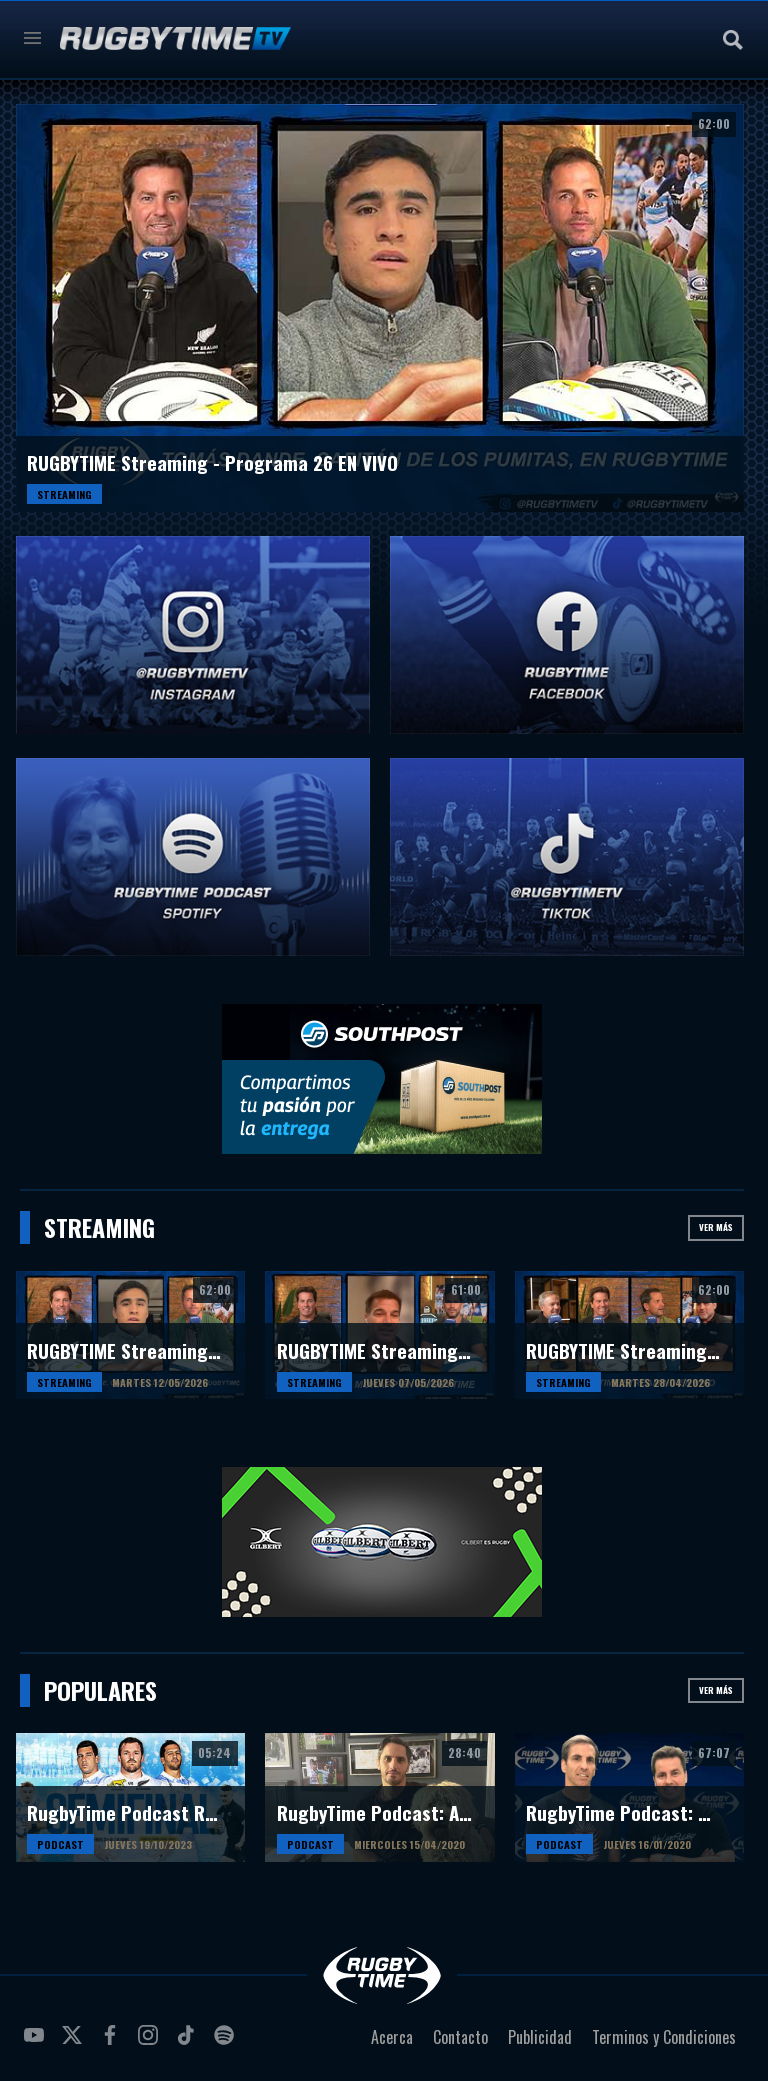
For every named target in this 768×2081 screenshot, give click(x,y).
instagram (151, 2043)
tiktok (189, 2043)
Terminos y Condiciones (664, 2037)
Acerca (392, 2037)
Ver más (716, 1227)
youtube (37, 2043)
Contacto (460, 2037)
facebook (113, 2043)
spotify (227, 2043)
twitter (75, 2043)
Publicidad (540, 2037)
